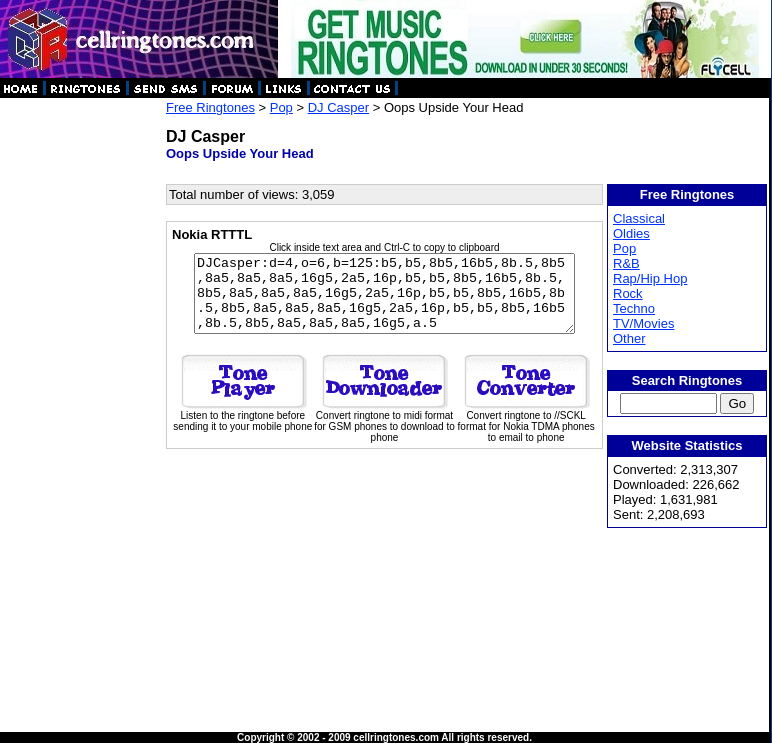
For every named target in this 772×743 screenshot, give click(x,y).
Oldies (632, 233)
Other (630, 338)
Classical (640, 218)
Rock (629, 293)
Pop (281, 107)
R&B (627, 263)
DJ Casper (338, 107)
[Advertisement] (82, 400)
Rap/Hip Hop (651, 278)
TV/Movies (644, 323)
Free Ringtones (210, 107)
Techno (635, 308)
